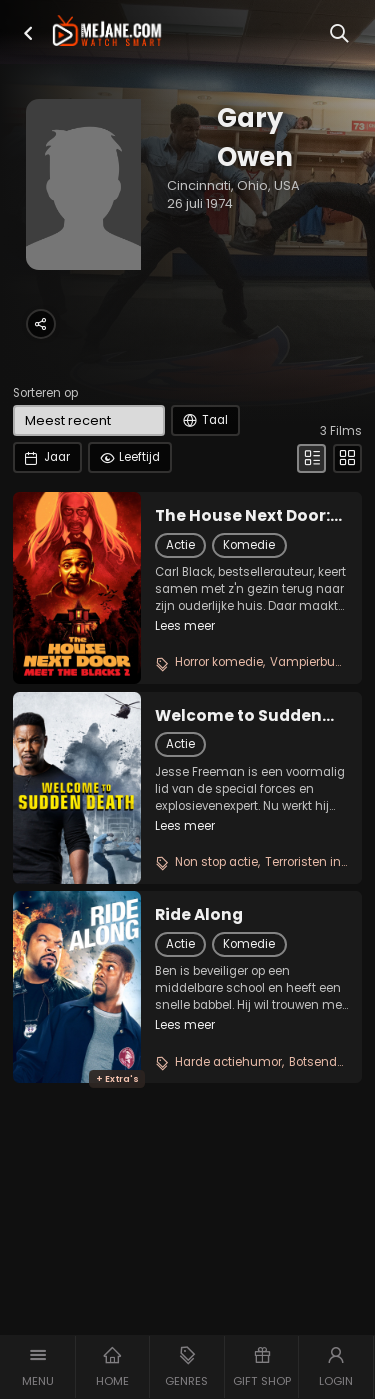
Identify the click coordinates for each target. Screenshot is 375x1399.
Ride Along (199, 915)
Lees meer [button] (185, 626)
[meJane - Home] (107, 32)
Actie (180, 545)
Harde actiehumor (228, 1062)
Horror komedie (219, 662)
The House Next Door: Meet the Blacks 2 (242, 516)
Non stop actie (216, 862)
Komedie (249, 545)
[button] (28, 33)
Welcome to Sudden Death (238, 716)
